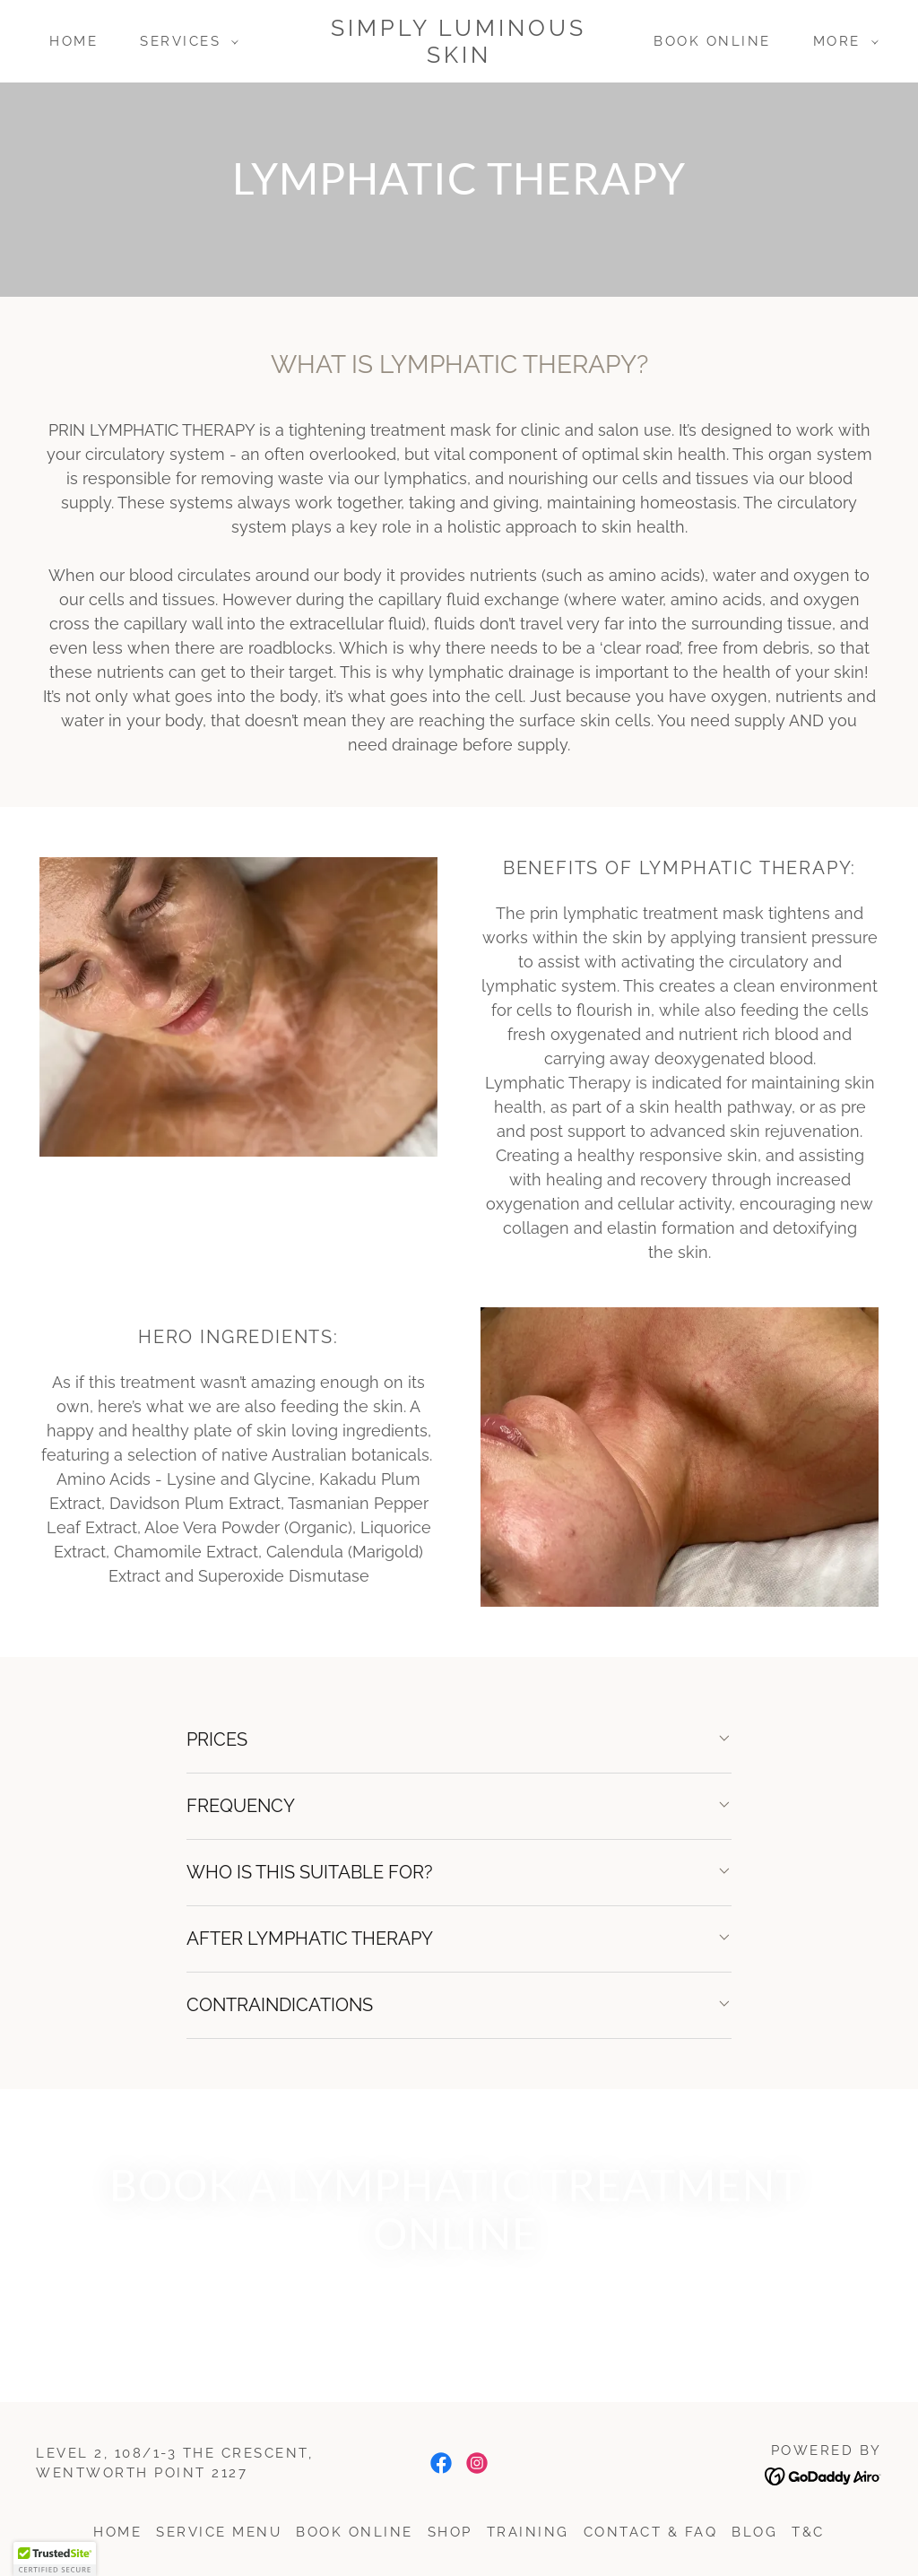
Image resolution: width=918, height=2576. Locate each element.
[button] (184, 41)
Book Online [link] (712, 41)
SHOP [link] (450, 2532)
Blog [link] (754, 2532)
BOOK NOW (463, 2305)
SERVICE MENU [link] (218, 2532)
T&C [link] (808, 2532)
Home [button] (117, 2532)
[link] (459, 56)
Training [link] (528, 2532)
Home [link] (73, 41)
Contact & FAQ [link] (651, 2532)
